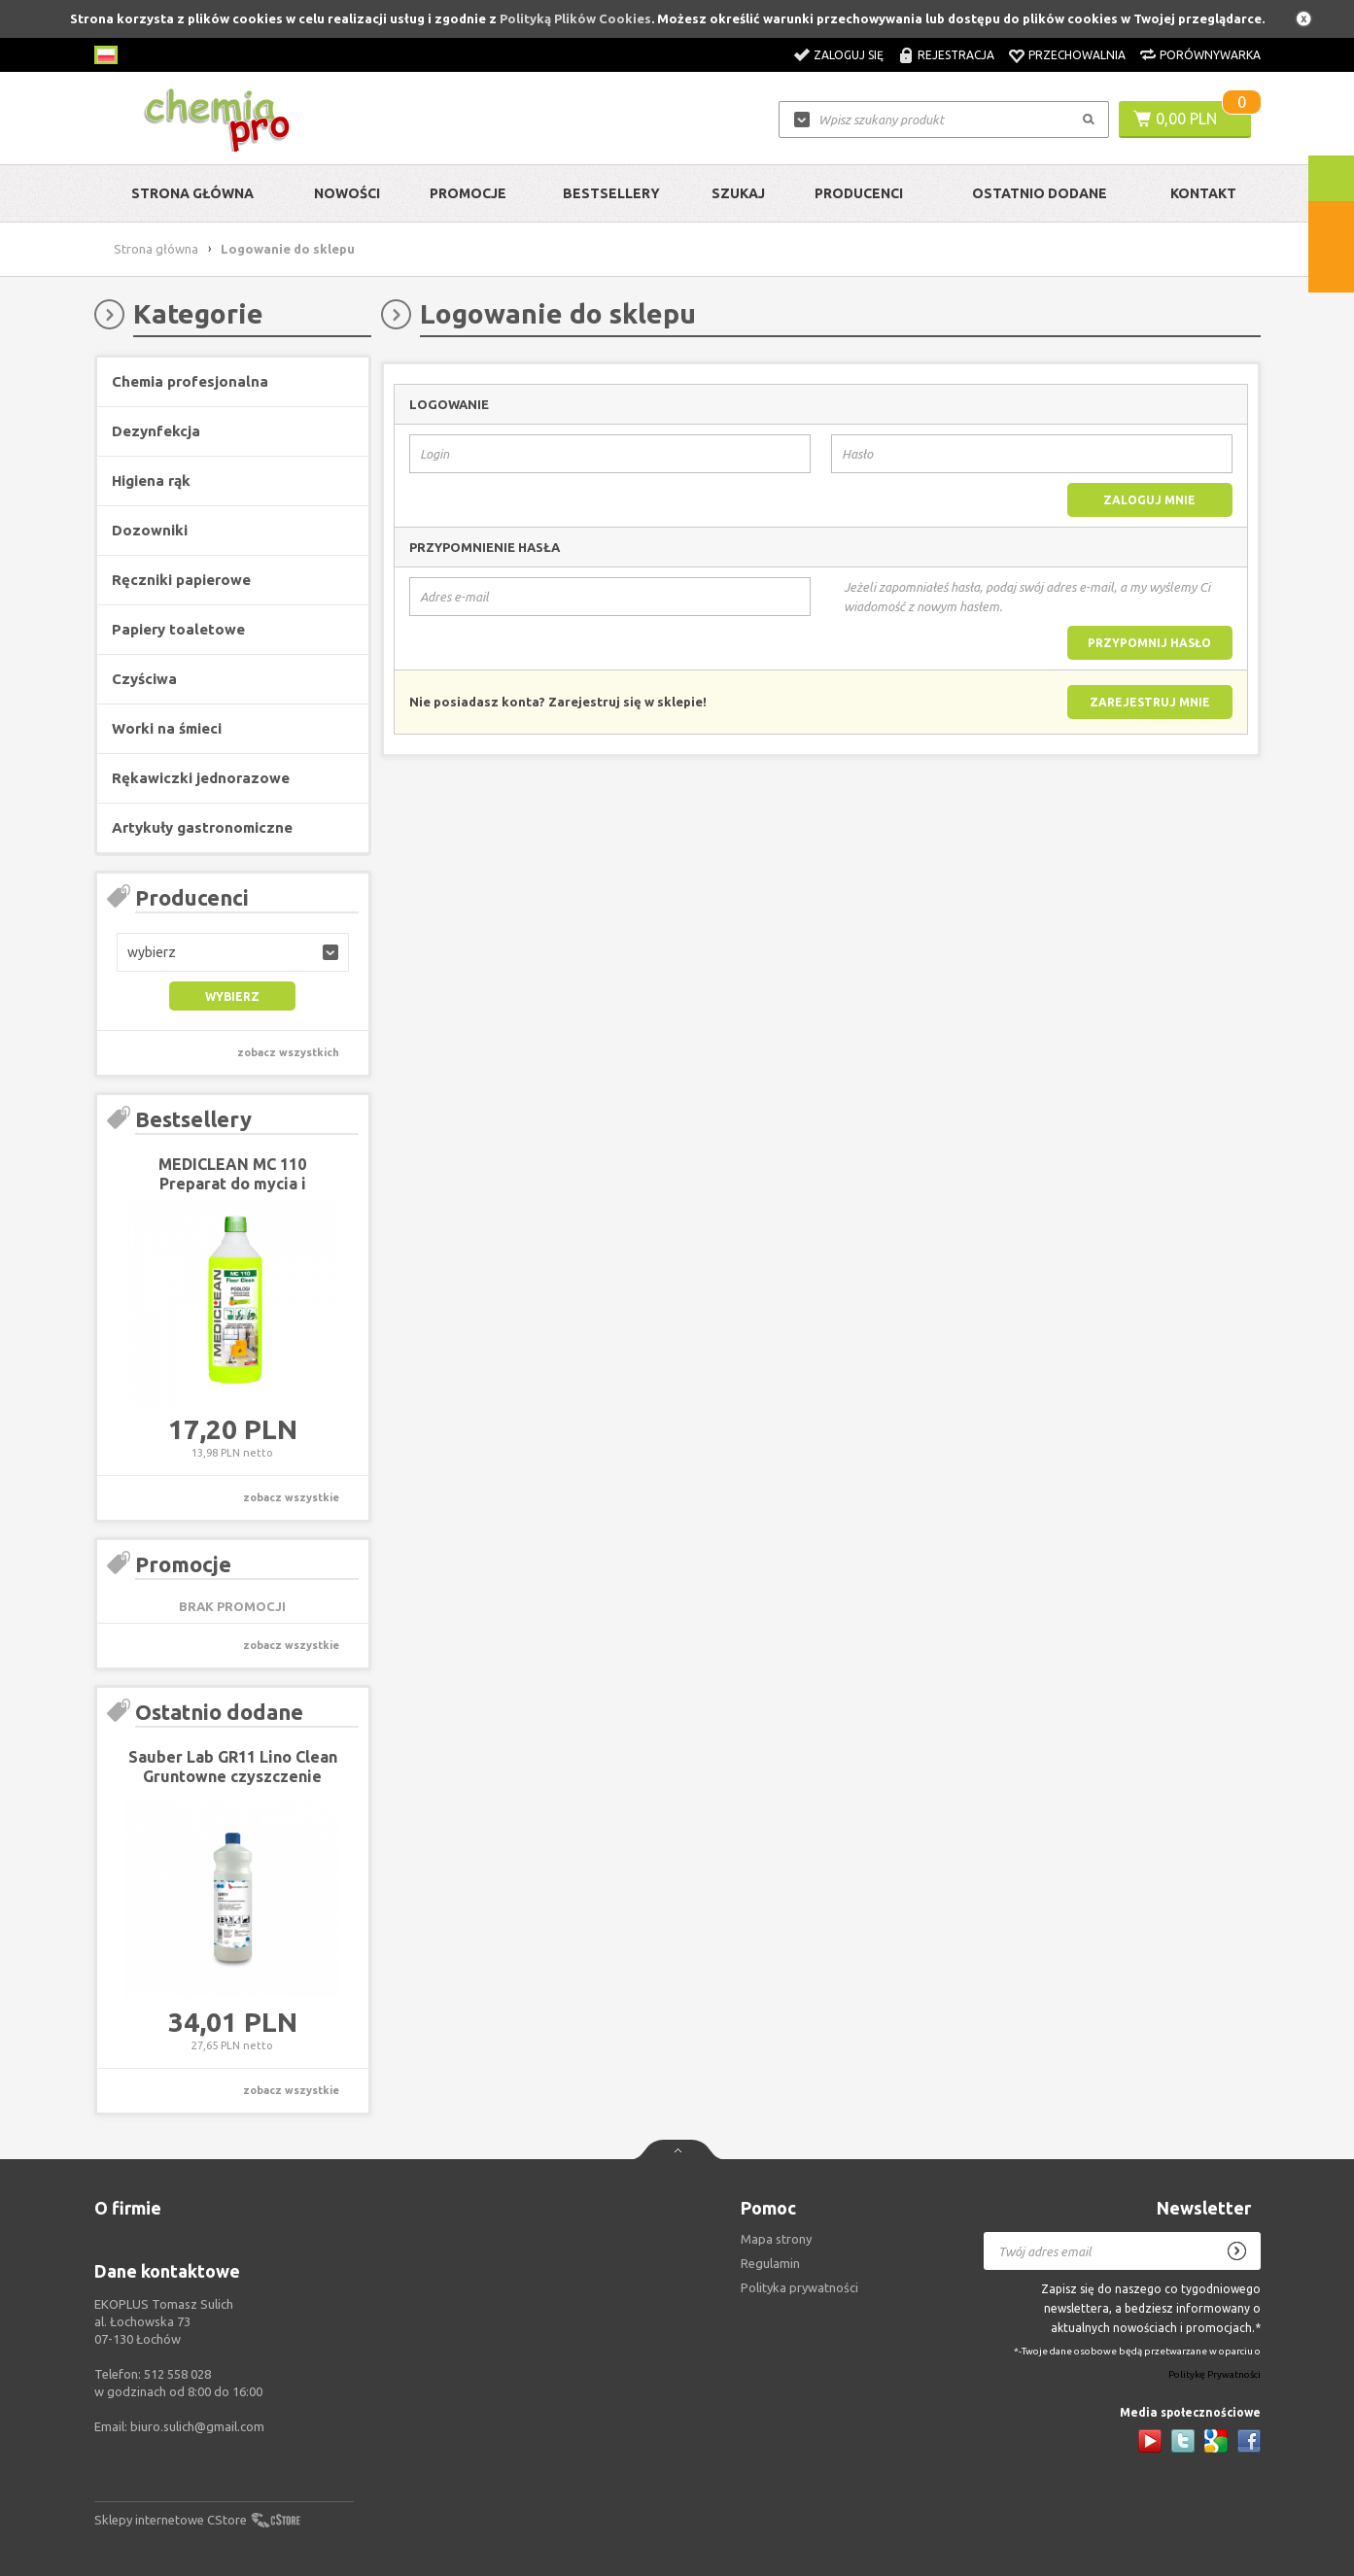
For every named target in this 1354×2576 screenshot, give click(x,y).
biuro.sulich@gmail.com (197, 2426)
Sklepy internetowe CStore (170, 2519)
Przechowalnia (1077, 55)
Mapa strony (776, 2239)
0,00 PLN (1186, 118)
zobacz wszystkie (291, 1497)
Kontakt (1203, 193)
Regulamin (770, 2263)
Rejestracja (956, 55)
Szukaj (738, 193)
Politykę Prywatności (1214, 2375)
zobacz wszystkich (288, 1052)
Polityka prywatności (799, 2287)
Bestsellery (611, 193)
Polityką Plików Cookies (575, 18)
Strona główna (192, 193)
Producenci (859, 193)
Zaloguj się (849, 55)
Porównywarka (1210, 55)
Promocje (468, 193)
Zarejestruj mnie (1150, 702)
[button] (233, 952)
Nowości (347, 193)
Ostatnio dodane (1039, 193)
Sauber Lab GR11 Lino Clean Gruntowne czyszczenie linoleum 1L (232, 1776)
